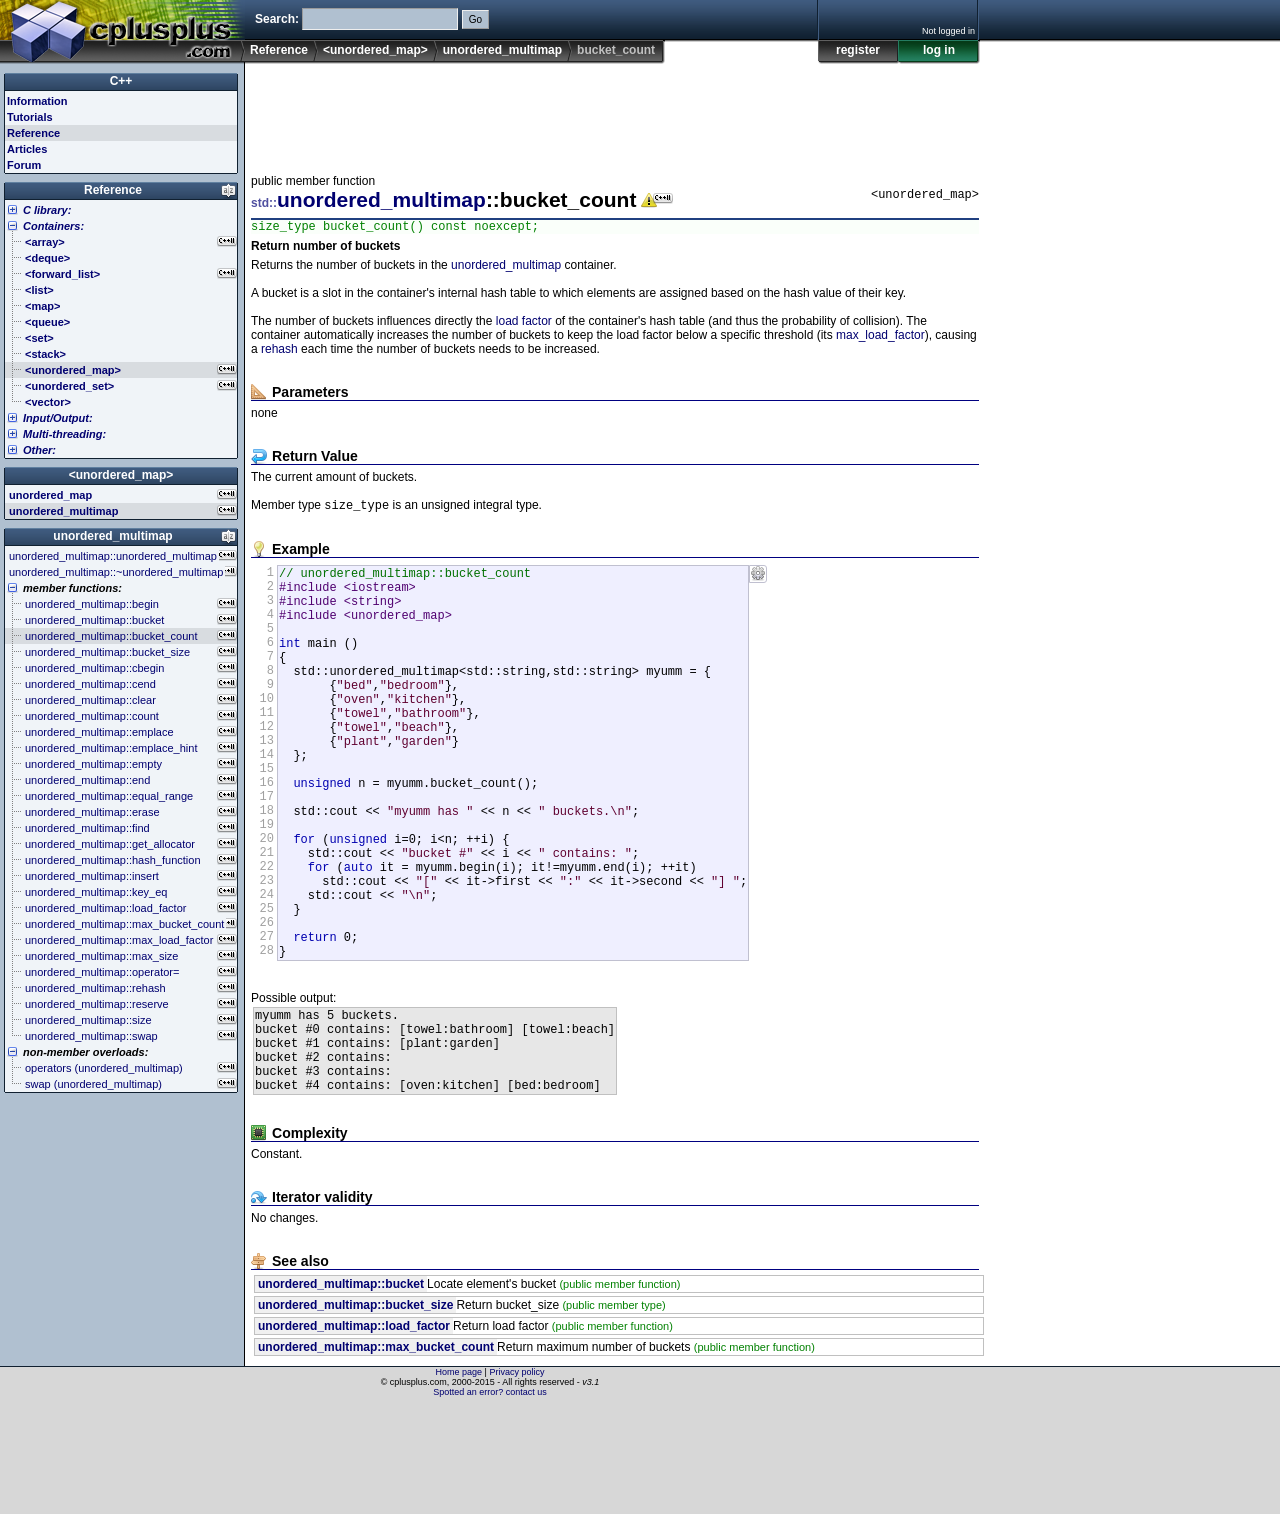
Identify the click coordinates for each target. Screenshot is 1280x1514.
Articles (27, 149)
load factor (524, 324)
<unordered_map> (375, 50)
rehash (279, 352)
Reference (279, 50)
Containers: (53, 226)
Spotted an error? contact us (490, 1499)
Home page (459, 1479)
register (858, 50)
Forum (24, 165)
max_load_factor (880, 338)
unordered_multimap (502, 50)
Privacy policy (516, 1479)
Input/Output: (58, 418)
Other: (39, 450)
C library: (47, 210)
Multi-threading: (64, 434)
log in (939, 50)
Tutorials (30, 117)
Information (37, 101)
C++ (121, 81)
